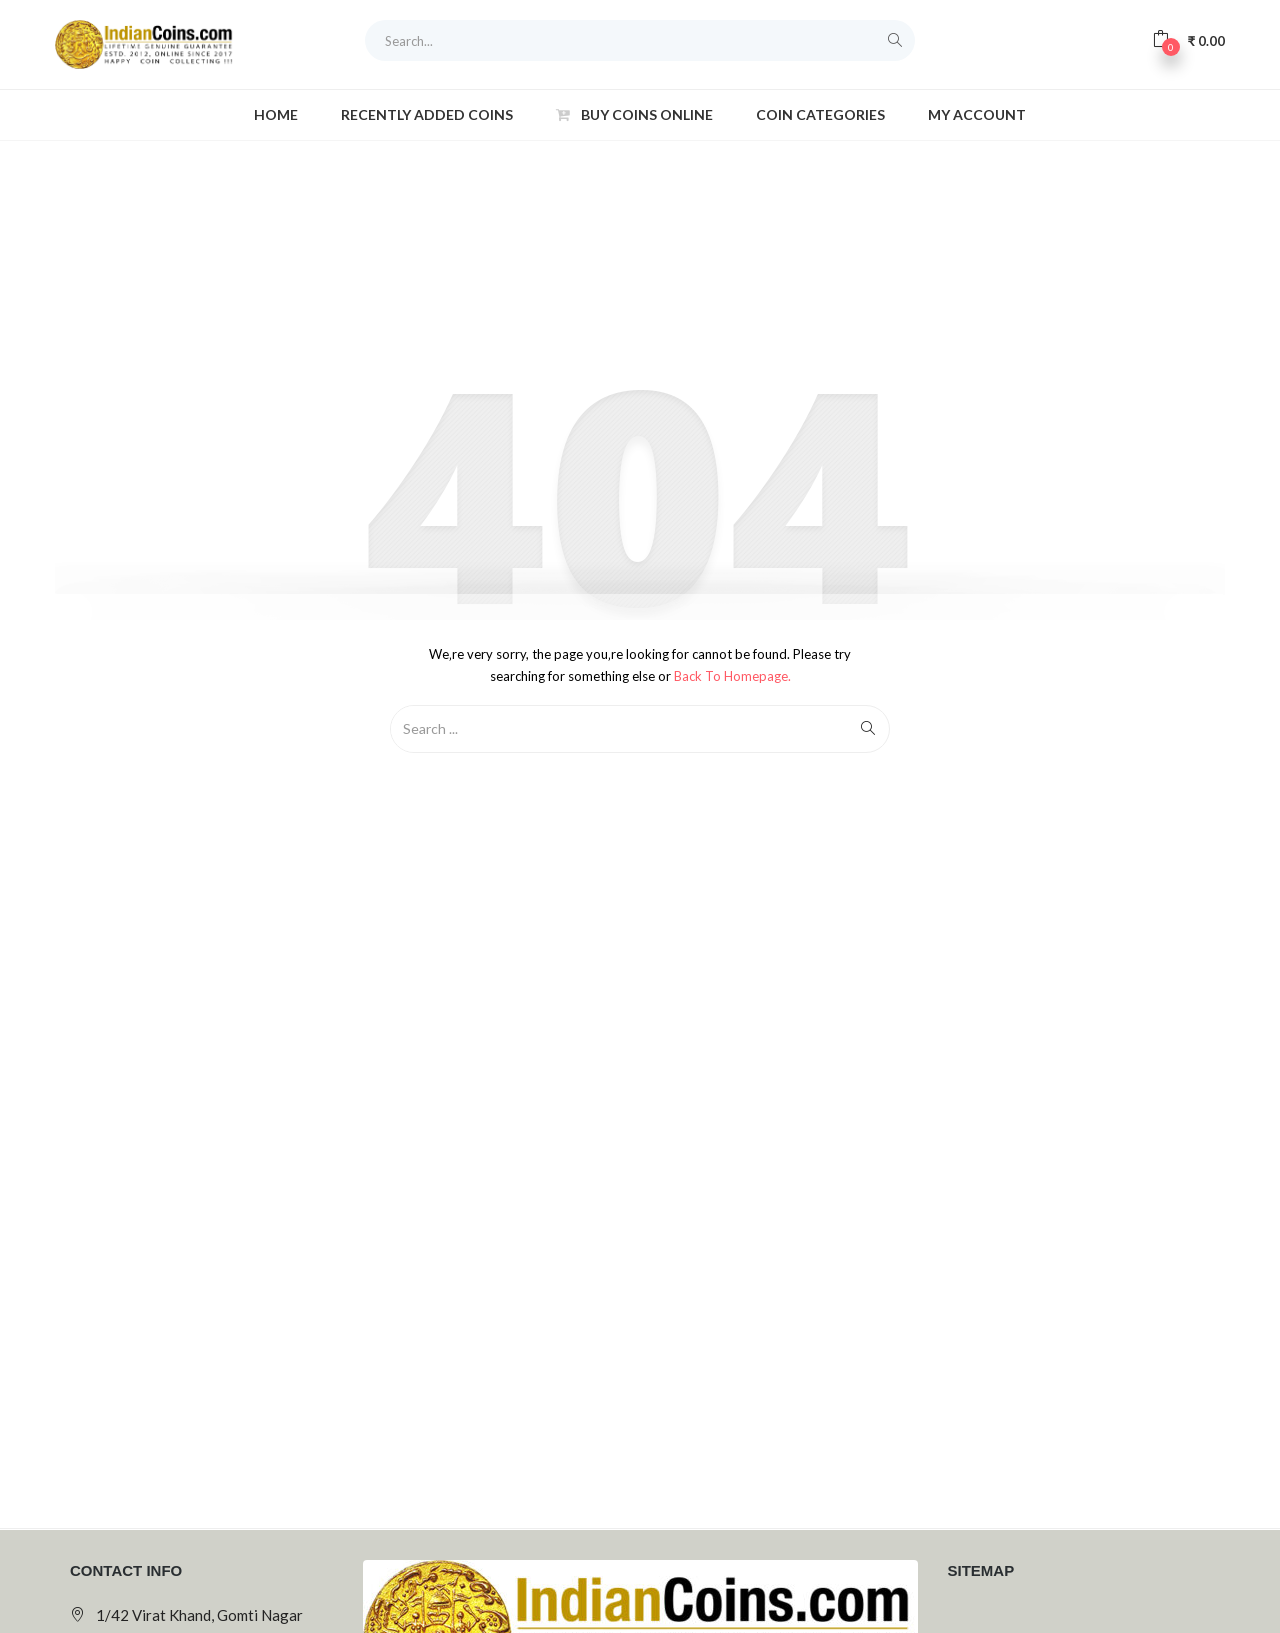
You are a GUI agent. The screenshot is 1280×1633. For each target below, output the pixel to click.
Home (276, 114)
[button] (1188, 40)
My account (977, 114)
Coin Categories (820, 114)
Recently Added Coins (427, 114)
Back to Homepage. (732, 676)
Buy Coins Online (634, 114)
